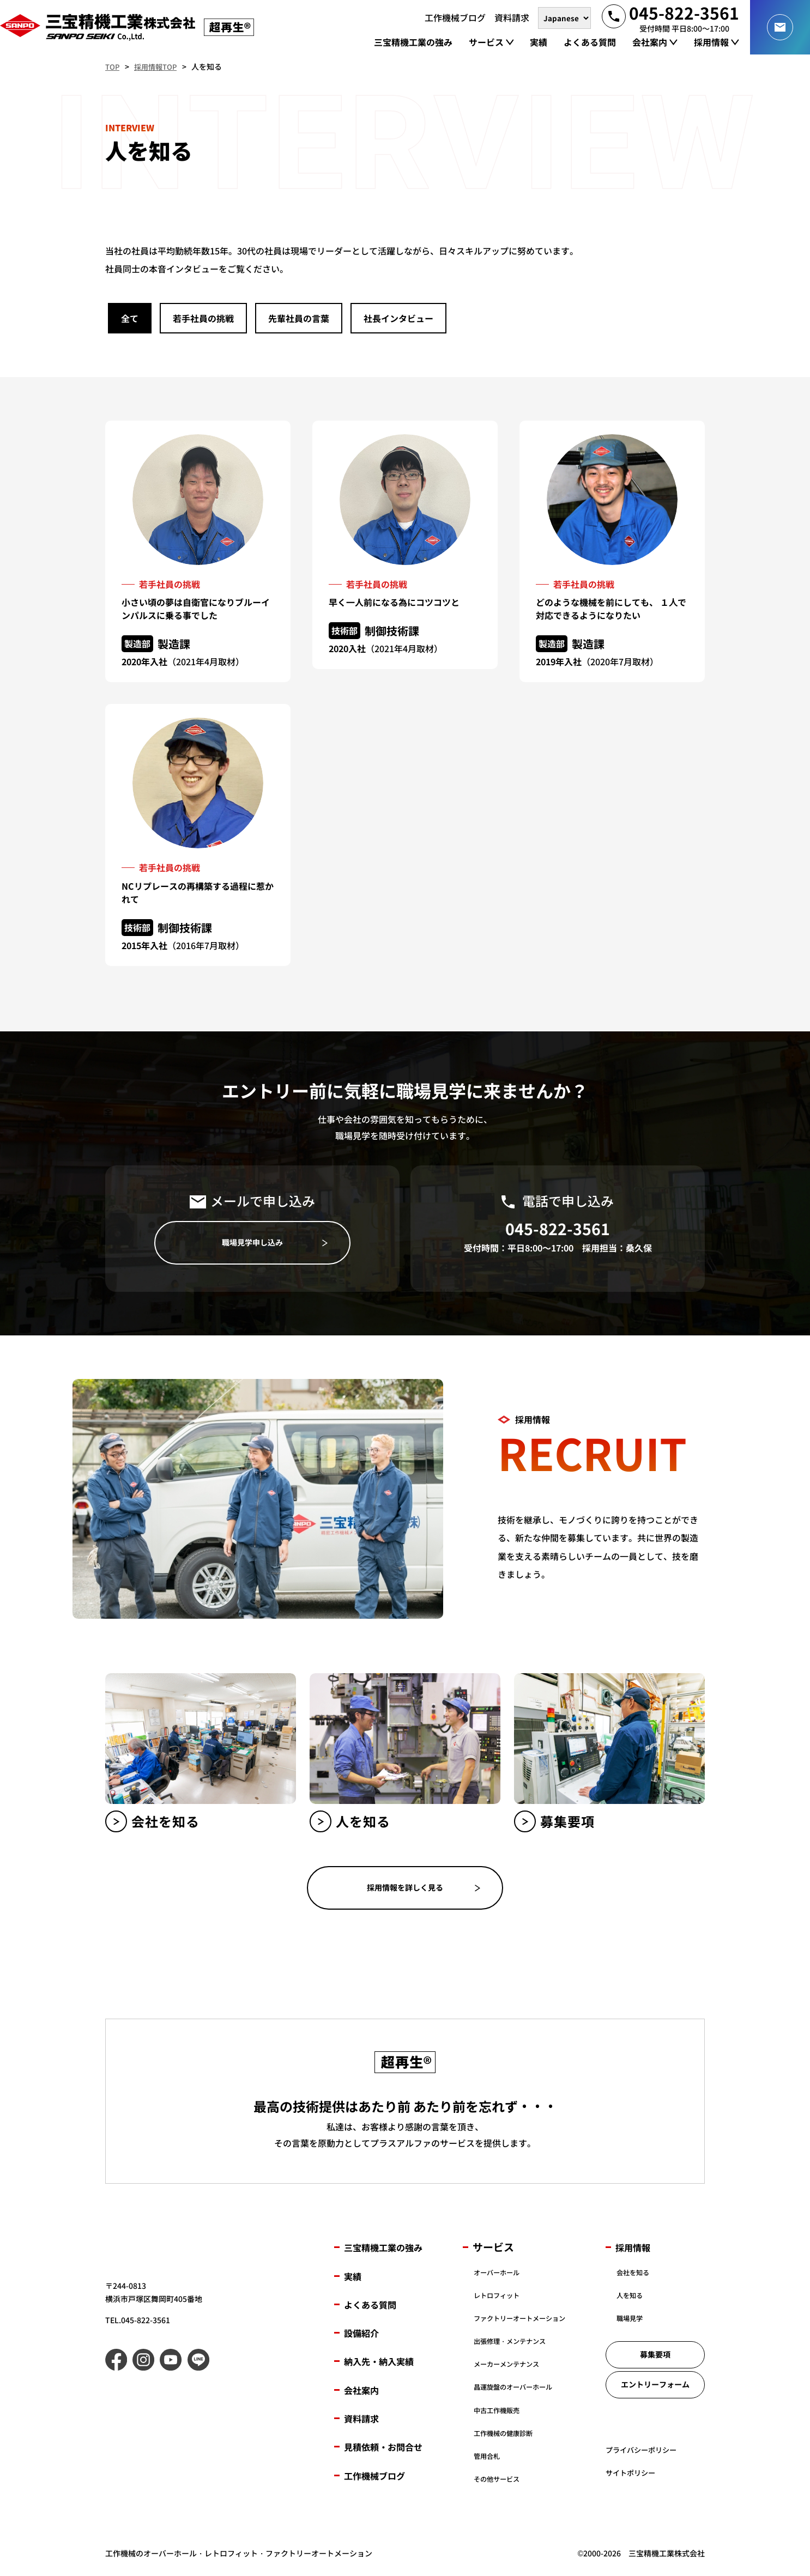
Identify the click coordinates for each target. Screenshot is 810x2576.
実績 (354, 2278)
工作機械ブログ (380, 2477)
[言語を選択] (564, 17)
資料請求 (364, 2421)
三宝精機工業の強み (390, 2250)
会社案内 (364, 2392)
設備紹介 (364, 2335)
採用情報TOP (159, 66)
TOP (113, 66)
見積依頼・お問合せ (390, 2449)
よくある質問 (375, 2307)
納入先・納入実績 (385, 2363)
